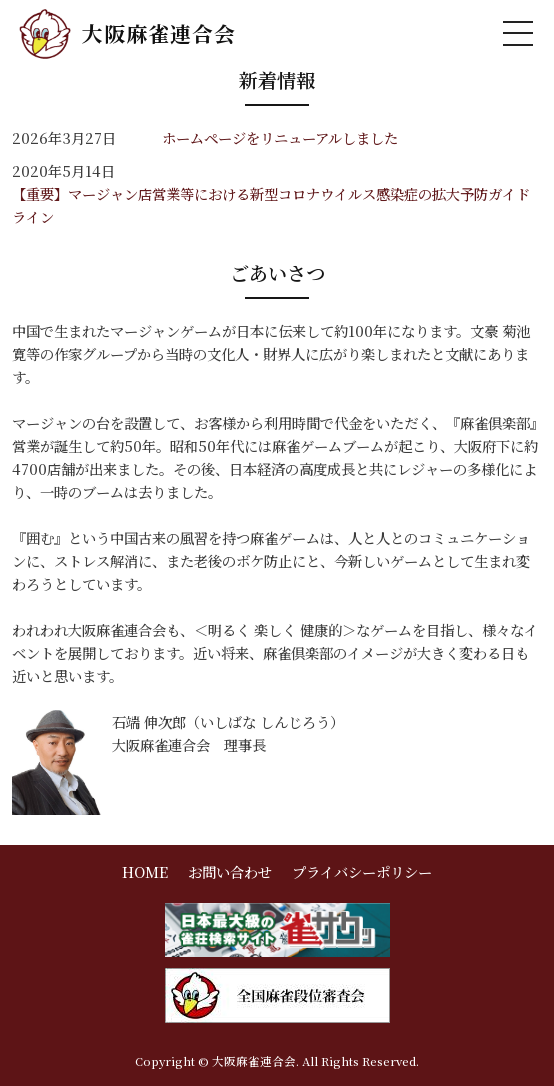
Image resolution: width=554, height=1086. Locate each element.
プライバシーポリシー (362, 871)
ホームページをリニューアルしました (280, 137)
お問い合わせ (230, 871)
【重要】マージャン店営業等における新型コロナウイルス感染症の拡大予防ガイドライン (271, 205)
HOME (145, 871)
